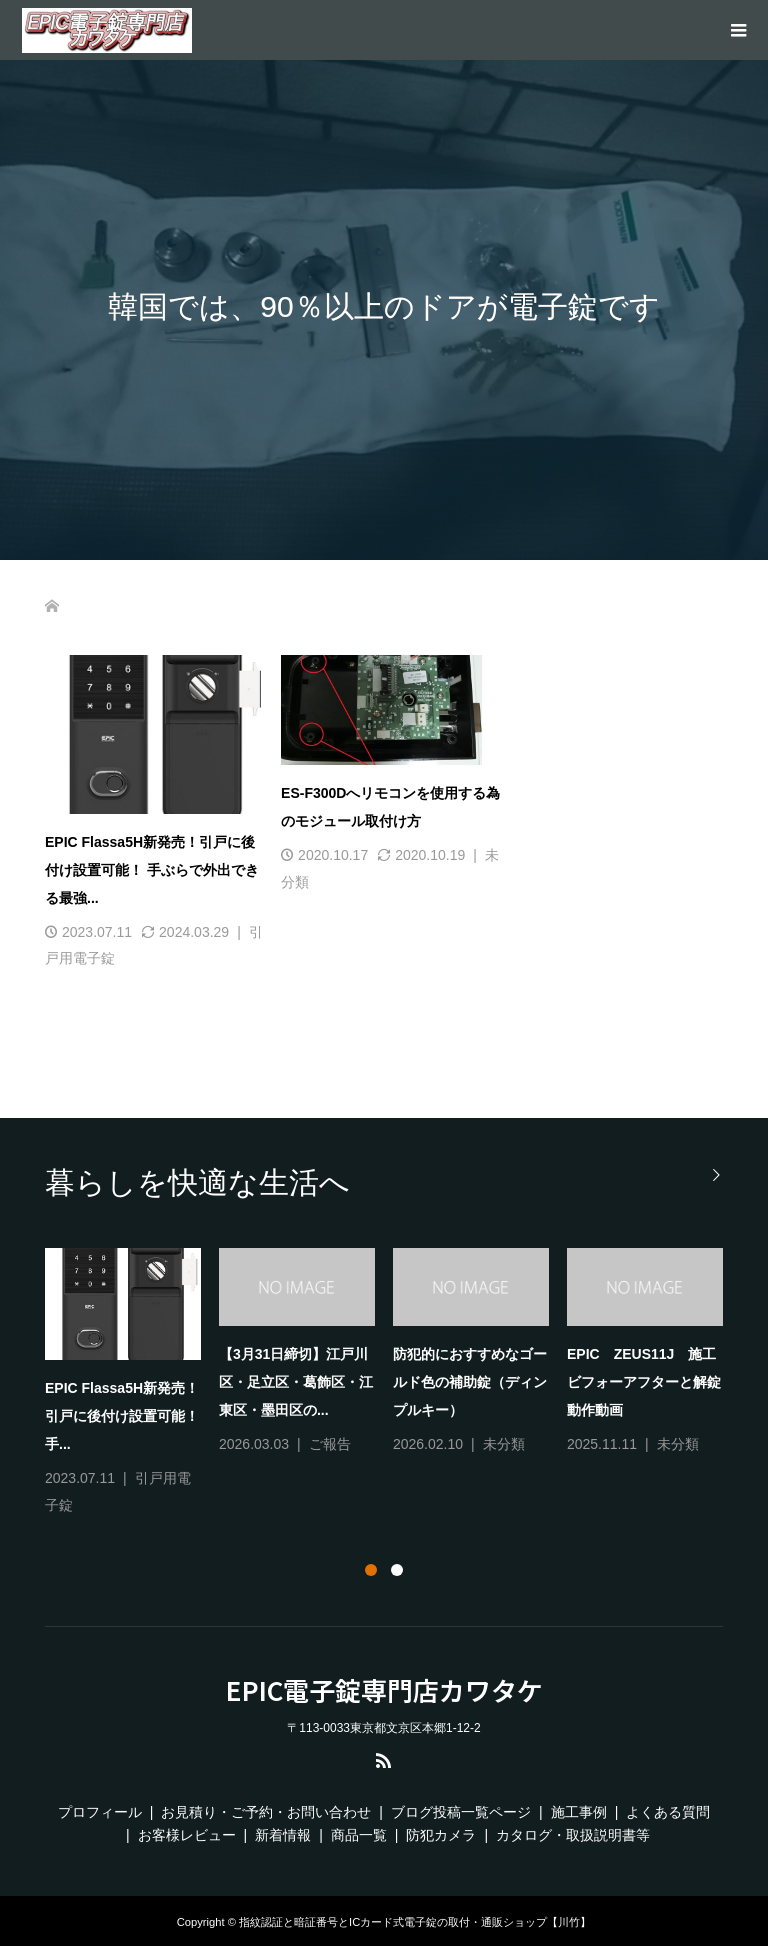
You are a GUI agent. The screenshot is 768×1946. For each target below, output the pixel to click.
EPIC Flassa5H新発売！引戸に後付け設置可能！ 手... (122, 1416)
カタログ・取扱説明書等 (573, 1835)
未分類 (504, 1444)
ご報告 (330, 1444)
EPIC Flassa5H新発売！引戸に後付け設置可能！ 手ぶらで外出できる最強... (152, 870)
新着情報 (283, 1835)
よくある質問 (668, 1812)
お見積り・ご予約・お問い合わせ (266, 1812)
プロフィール (100, 1812)
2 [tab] (397, 1570)
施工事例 (579, 1812)
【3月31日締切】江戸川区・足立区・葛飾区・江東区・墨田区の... (296, 1382)
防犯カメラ (441, 1835)
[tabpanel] (393, 1383)
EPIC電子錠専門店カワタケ (384, 1690)
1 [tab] (371, 1570)
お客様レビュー (187, 1835)
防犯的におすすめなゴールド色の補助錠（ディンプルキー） (470, 1382)
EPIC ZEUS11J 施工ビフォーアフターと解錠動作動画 (644, 1382)
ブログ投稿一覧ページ (461, 1812)
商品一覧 (359, 1835)
